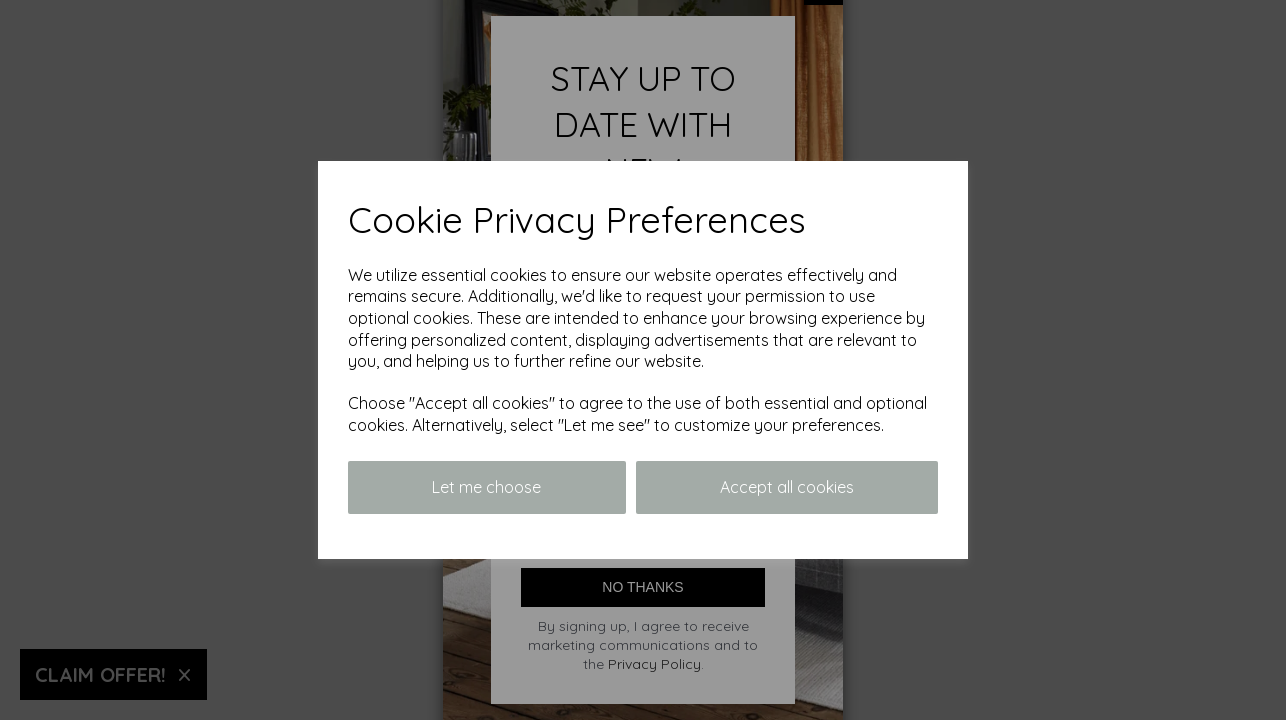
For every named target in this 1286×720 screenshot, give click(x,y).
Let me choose (486, 487)
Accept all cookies (787, 487)
